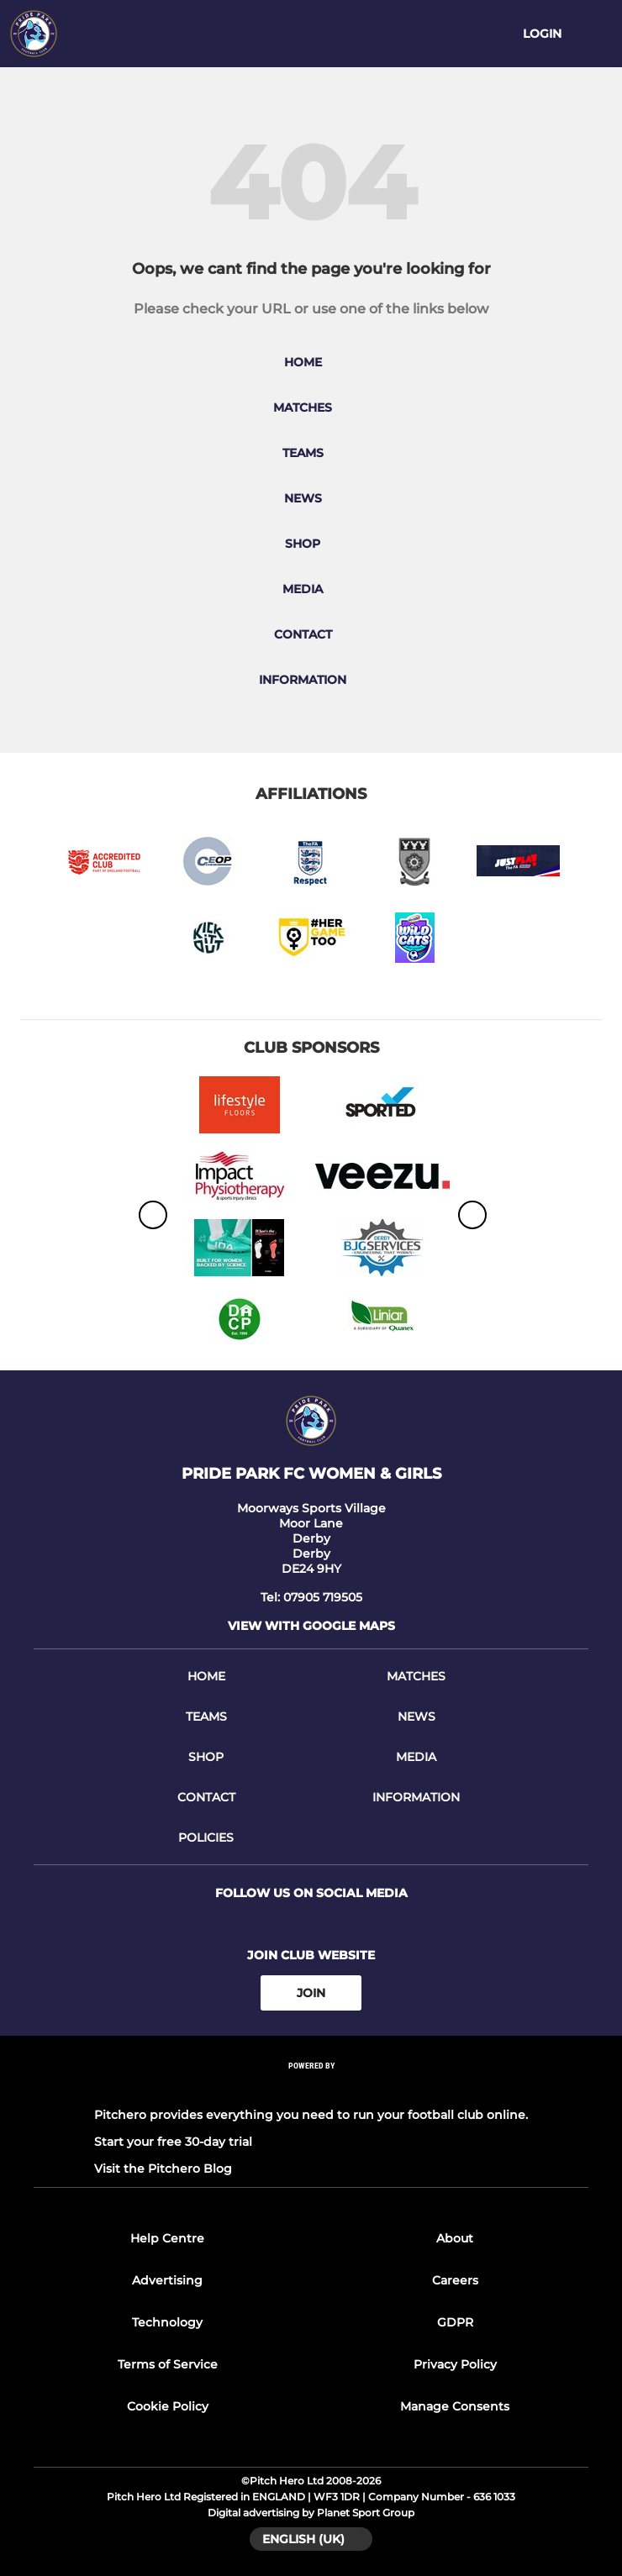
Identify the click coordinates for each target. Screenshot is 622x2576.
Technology (167, 2322)
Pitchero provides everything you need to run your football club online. (311, 2114)
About (454, 2238)
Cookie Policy (167, 2406)
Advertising (167, 2280)
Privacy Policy (455, 2364)
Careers (455, 2280)
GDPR (455, 2322)
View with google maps (311, 1626)
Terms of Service (168, 2364)
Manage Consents (454, 2406)
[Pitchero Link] (311, 2088)
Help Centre (167, 2238)
